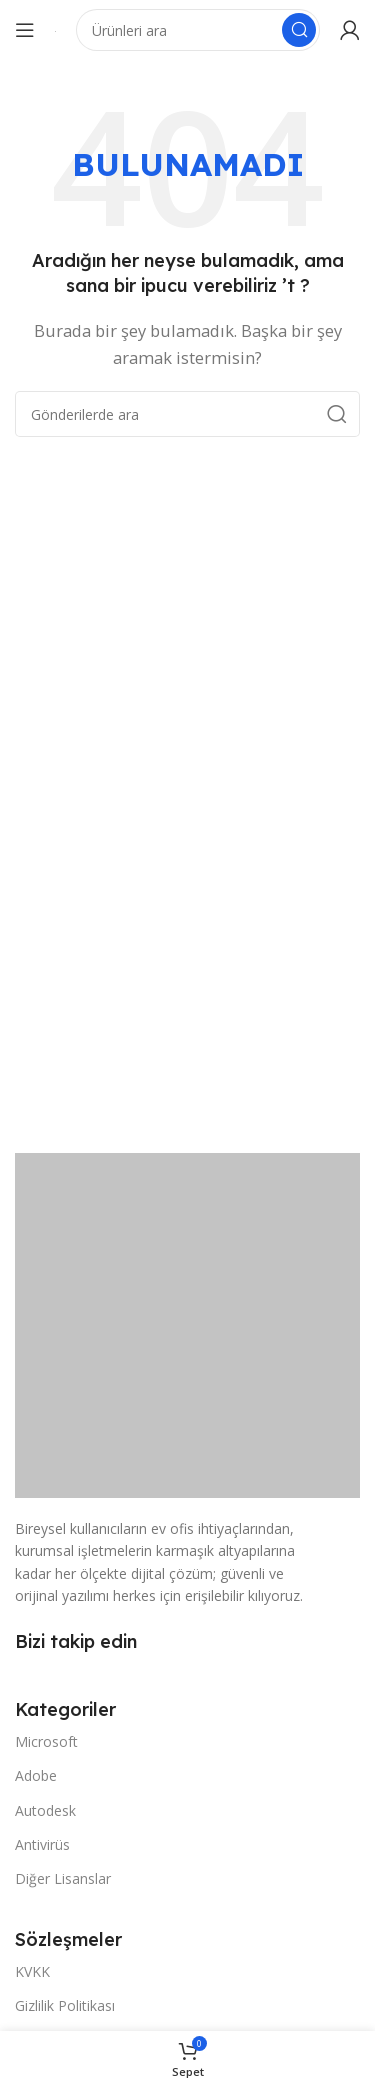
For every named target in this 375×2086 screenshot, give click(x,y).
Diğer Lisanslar (63, 1878)
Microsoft (46, 1741)
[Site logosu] (55, 30)
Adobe (36, 1775)
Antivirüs (42, 1844)
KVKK (32, 1971)
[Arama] (198, 30)
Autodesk (45, 1810)
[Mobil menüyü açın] (25, 30)
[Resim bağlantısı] (187, 1324)
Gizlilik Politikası (65, 2005)
